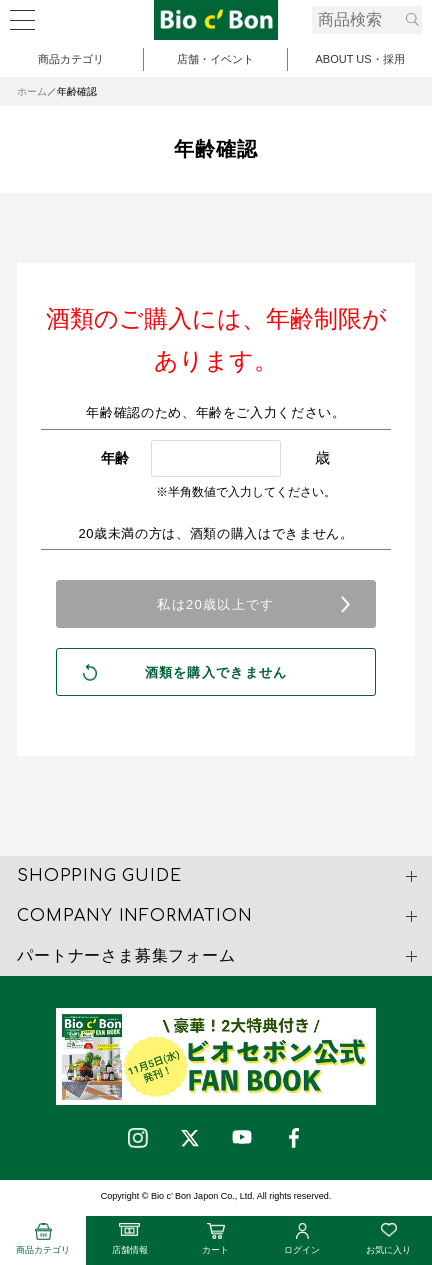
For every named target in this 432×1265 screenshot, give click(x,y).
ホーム (32, 91)
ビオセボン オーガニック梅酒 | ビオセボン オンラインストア (216, 20)
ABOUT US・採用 (359, 59)
